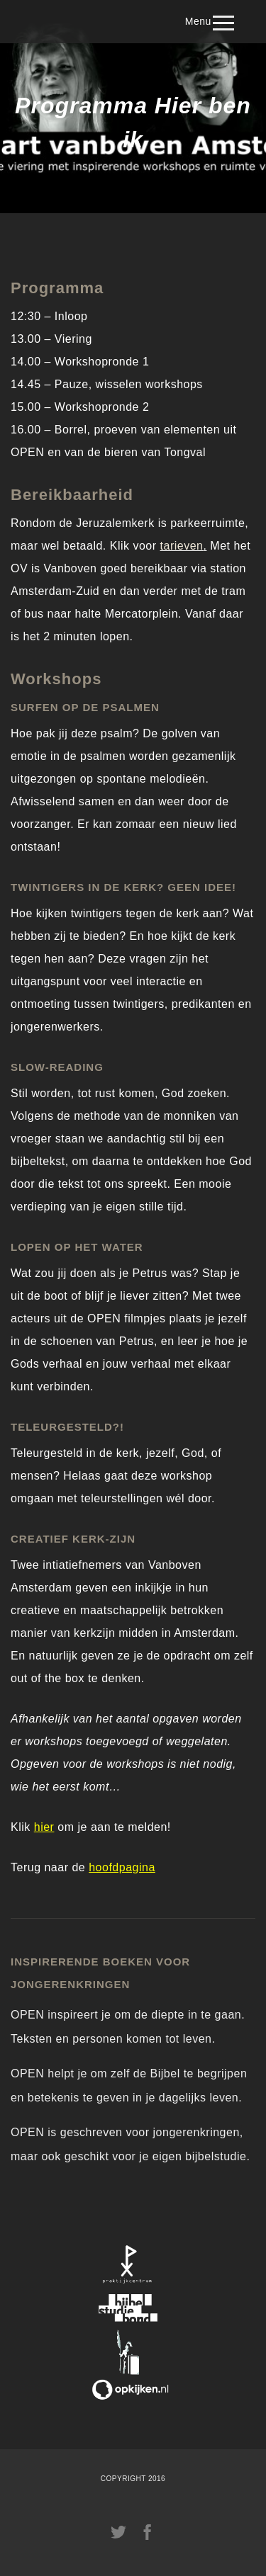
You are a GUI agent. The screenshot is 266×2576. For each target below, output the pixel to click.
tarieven (182, 546)
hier (44, 1827)
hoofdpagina (122, 1867)
